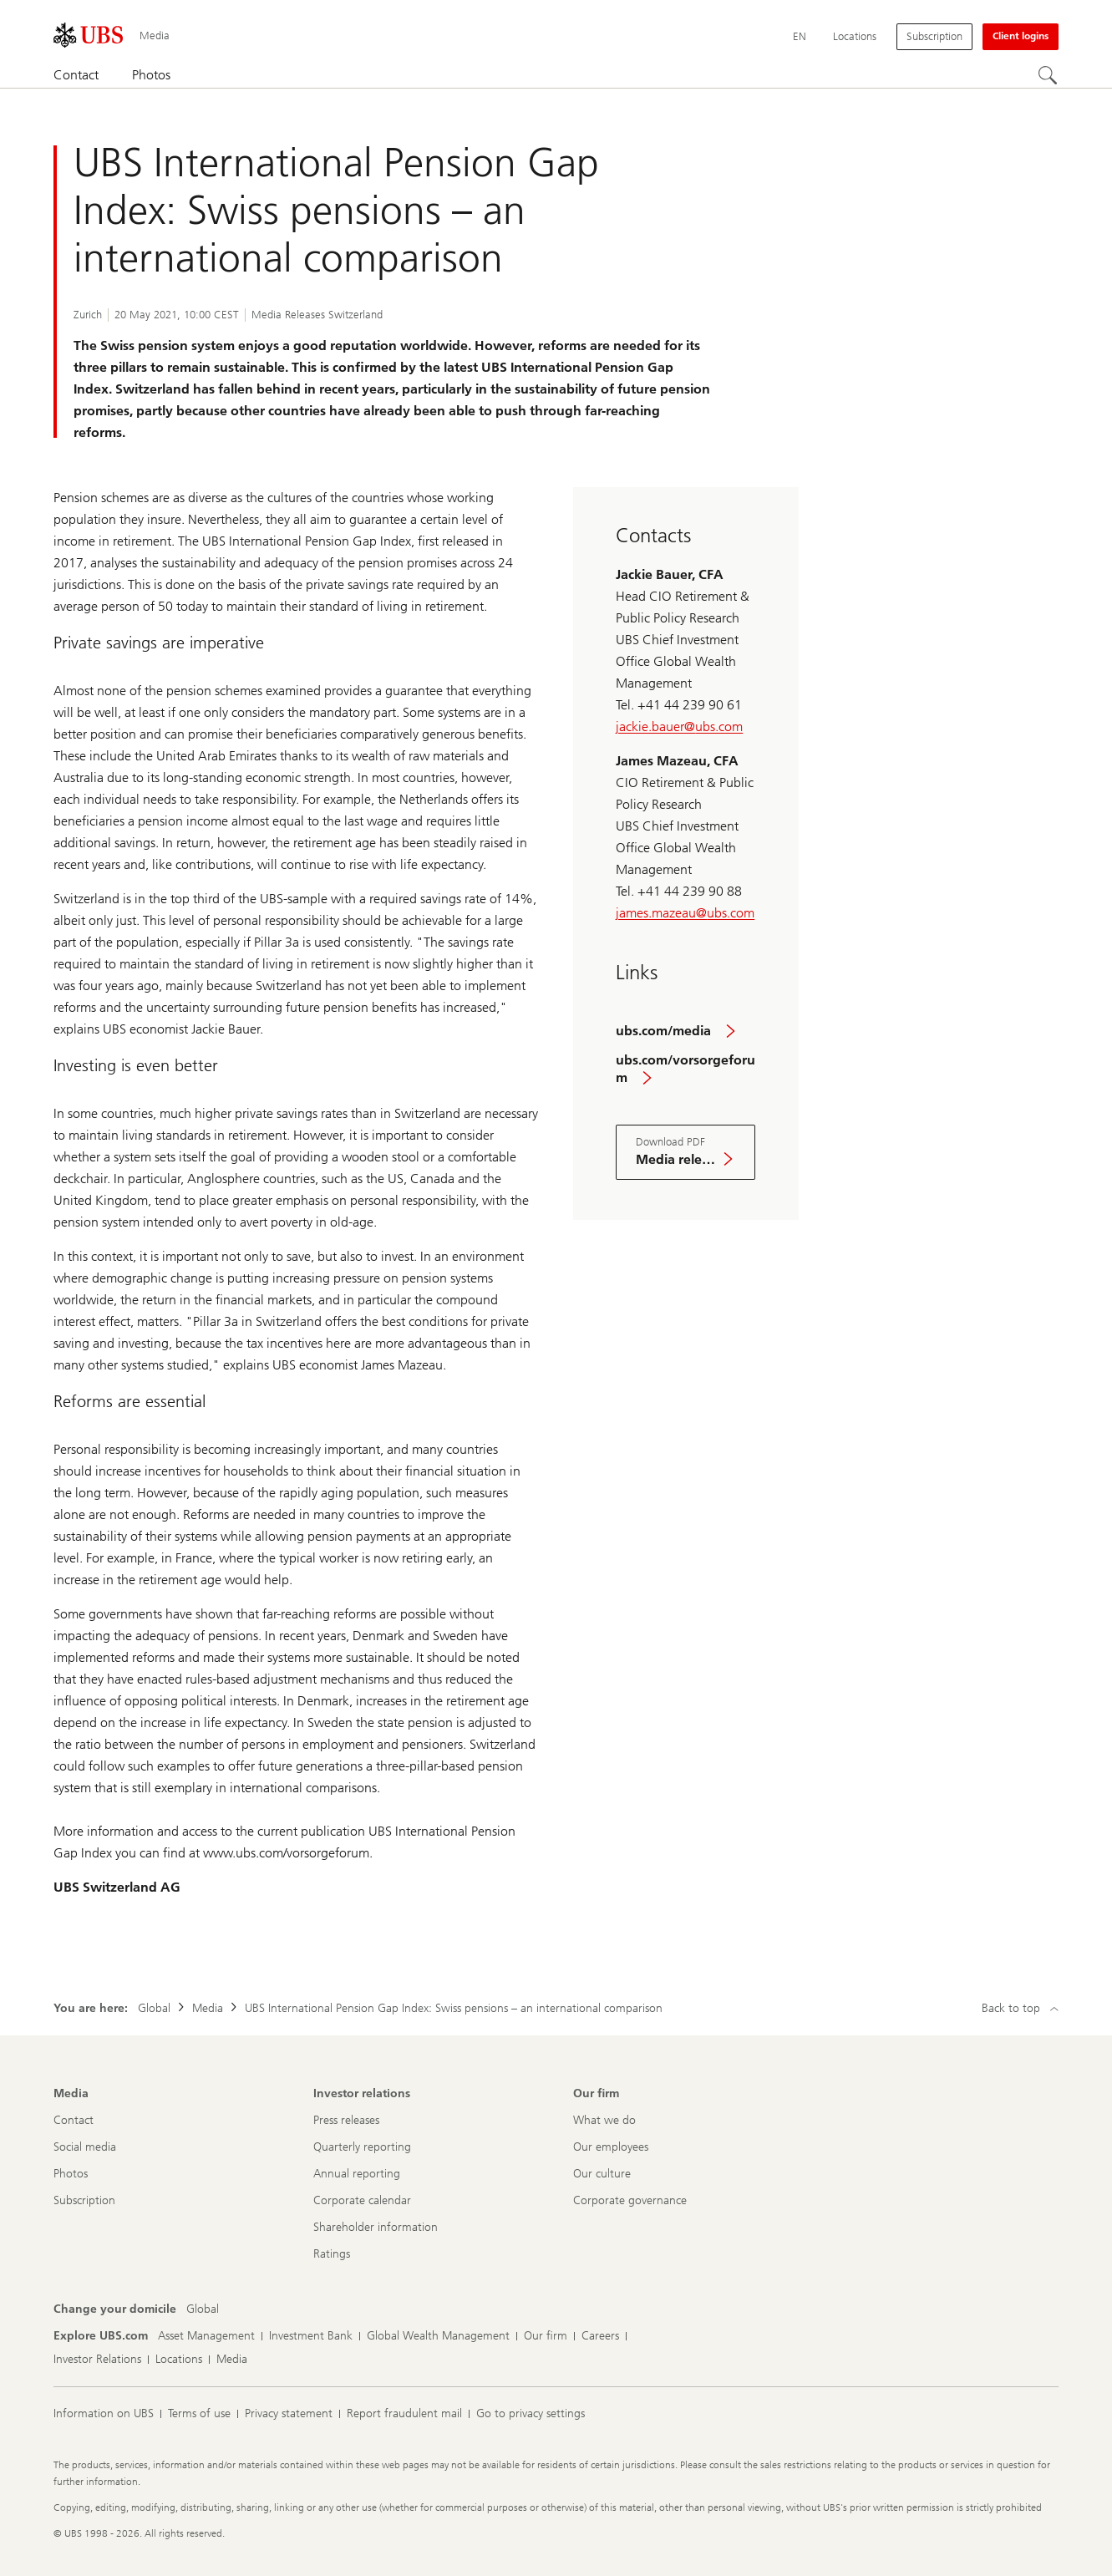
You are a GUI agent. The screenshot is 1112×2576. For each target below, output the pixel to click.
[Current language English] (799, 36)
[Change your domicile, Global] (202, 2309)
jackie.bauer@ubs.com (679, 726)
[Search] (1048, 76)
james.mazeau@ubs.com (685, 913)
